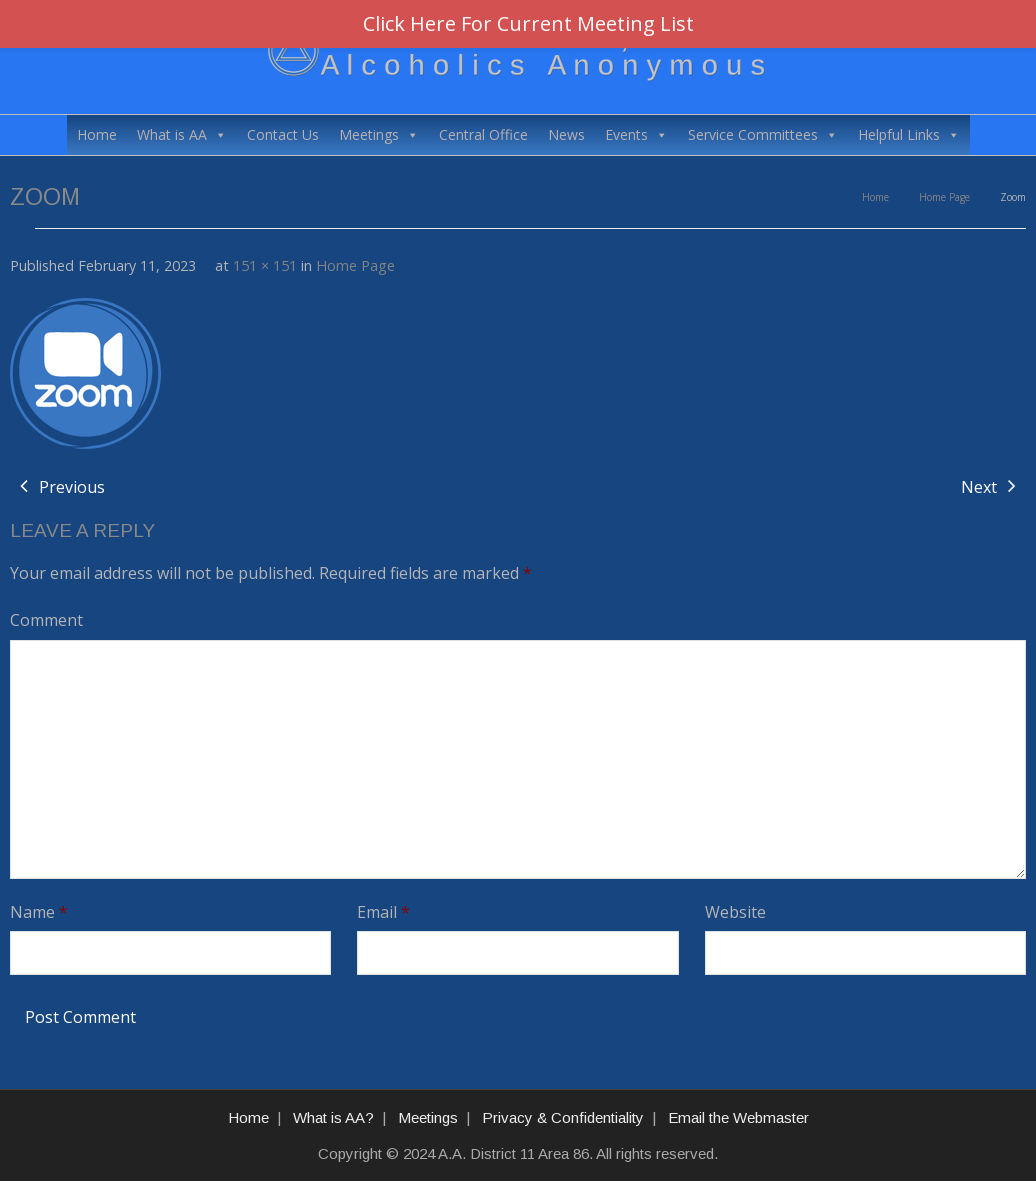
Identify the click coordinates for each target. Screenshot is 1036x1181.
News (566, 134)
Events (636, 135)
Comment (46, 620)
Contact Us (283, 134)
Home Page (944, 197)
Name (39, 912)
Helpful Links (909, 135)
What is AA (182, 135)
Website (735, 912)
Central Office (483, 134)
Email (383, 912)
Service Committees (763, 135)
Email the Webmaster (738, 1117)
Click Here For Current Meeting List (528, 23)
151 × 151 (265, 265)
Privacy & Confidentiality (563, 1117)
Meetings (379, 135)
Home (97, 134)
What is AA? (333, 1117)
